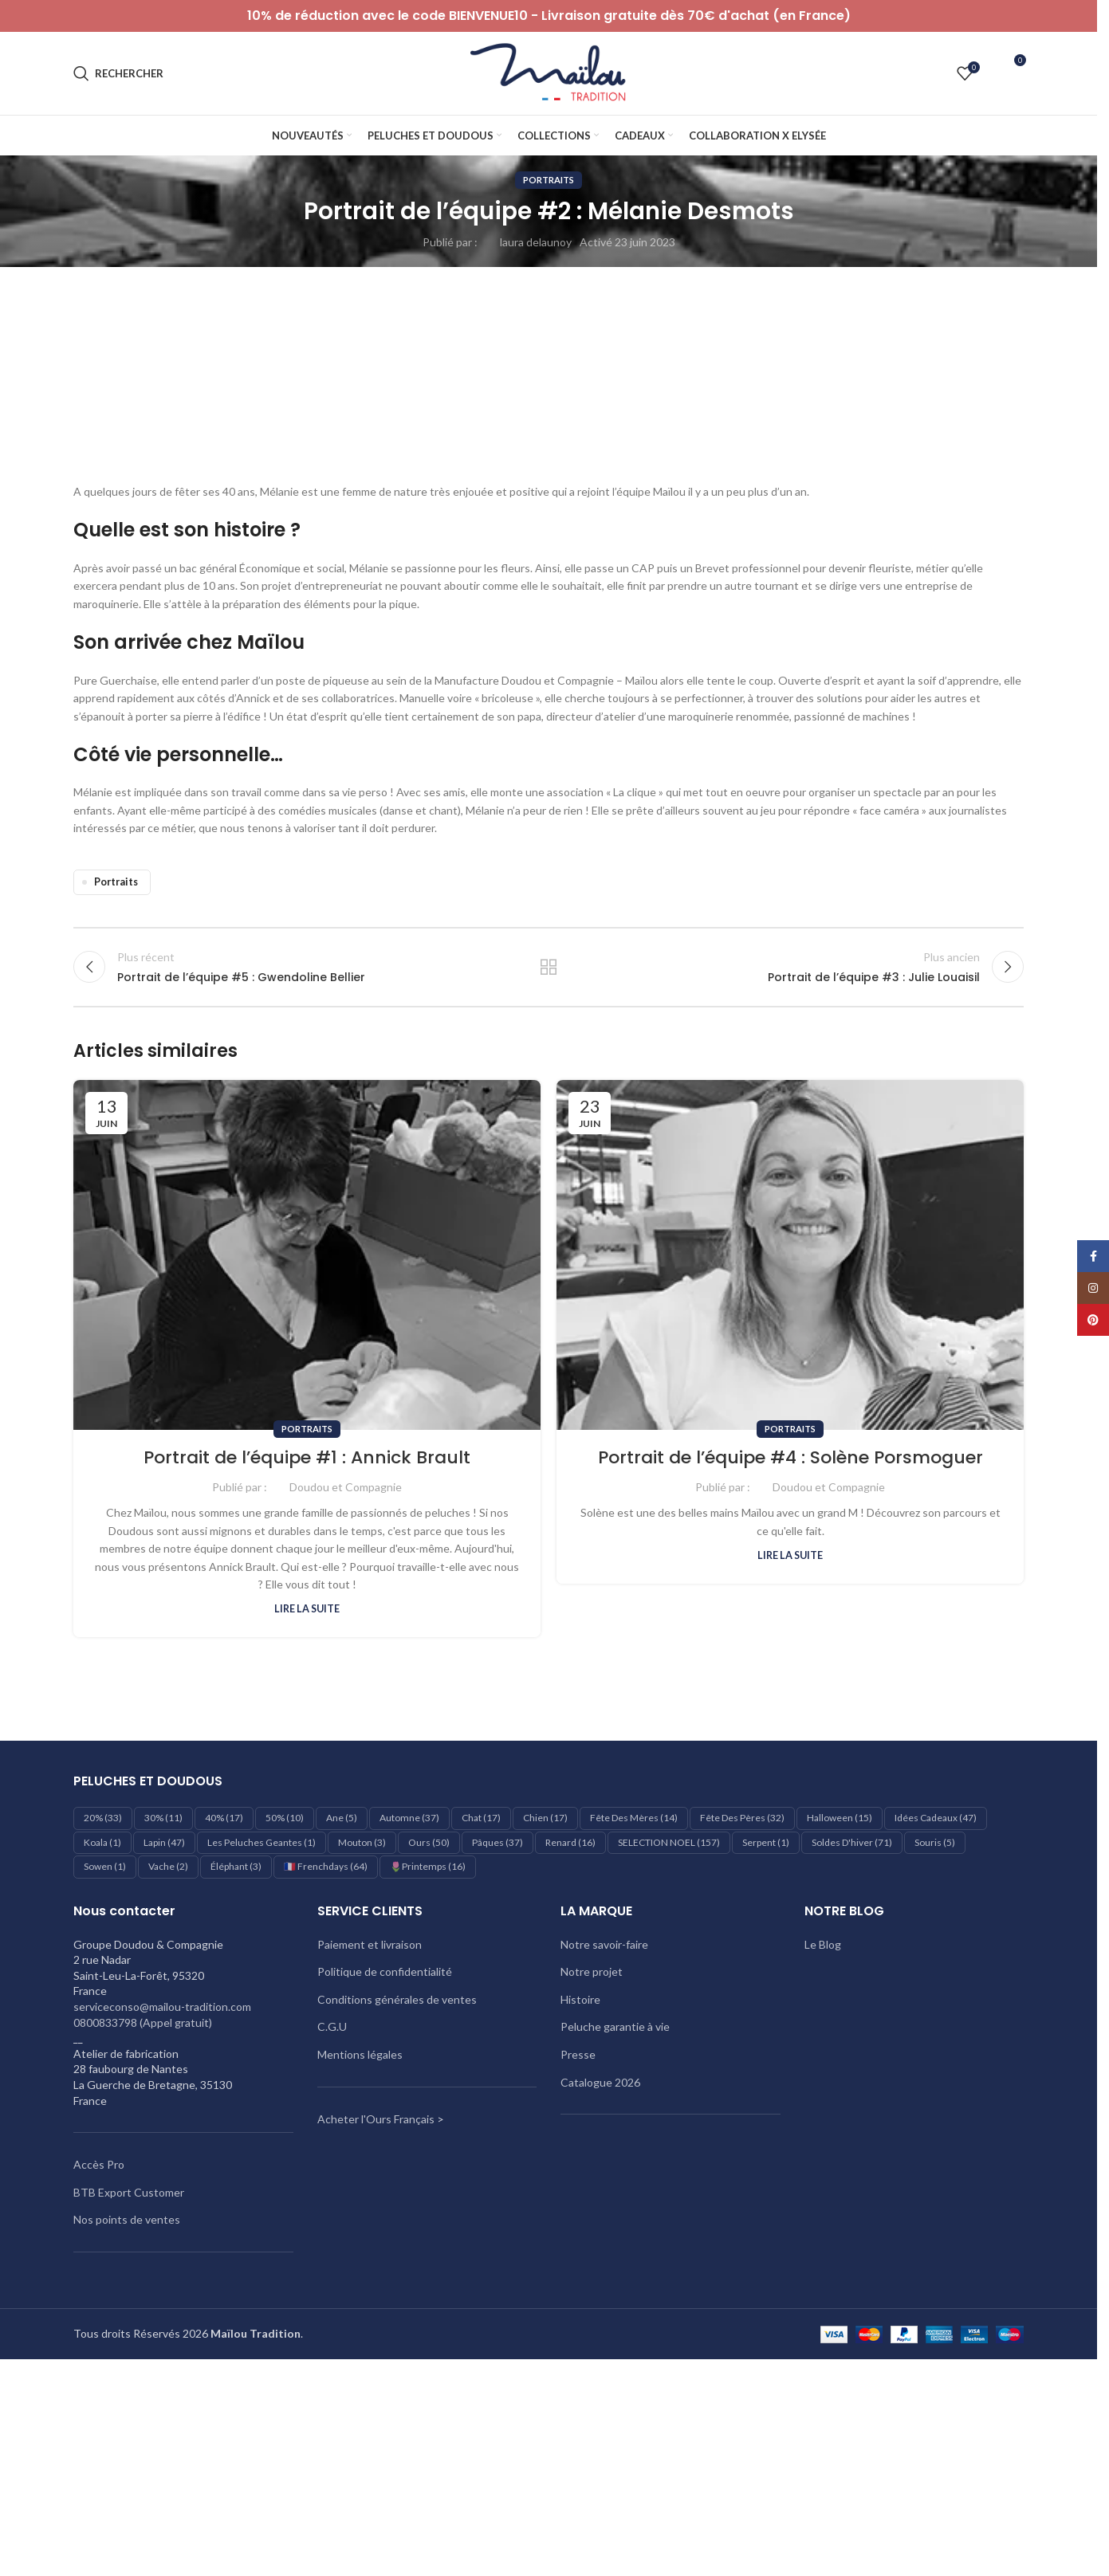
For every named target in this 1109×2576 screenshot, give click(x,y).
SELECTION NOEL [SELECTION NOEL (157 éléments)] (669, 1842)
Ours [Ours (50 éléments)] (429, 1842)
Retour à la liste (548, 967)
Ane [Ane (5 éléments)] (341, 1818)
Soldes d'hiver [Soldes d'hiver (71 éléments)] (852, 1842)
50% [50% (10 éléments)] (284, 1818)
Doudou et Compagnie (345, 1487)
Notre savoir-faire (604, 1944)
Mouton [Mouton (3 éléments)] (362, 1842)
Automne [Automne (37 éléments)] (409, 1818)
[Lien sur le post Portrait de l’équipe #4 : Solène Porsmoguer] (790, 1255)
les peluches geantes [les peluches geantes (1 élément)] (261, 1842)
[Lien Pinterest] (1093, 1320)
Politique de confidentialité (384, 1971)
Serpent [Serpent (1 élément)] (765, 1842)
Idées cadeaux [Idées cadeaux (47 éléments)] (936, 1818)
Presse (578, 2054)
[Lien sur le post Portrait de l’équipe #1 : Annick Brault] (307, 1255)
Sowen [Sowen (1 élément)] (105, 1866)
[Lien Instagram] (1093, 1288)
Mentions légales (360, 2054)
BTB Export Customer (128, 2192)
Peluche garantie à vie (615, 2026)
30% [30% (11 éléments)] (163, 1818)
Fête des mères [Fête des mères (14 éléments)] (634, 1818)
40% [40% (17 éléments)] (224, 1818)
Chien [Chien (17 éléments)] (545, 1818)
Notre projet (591, 1971)
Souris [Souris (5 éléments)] (934, 1842)
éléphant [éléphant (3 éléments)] (236, 1866)
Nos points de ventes (126, 2219)
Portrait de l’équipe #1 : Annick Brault (307, 1457)
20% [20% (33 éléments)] (103, 1818)
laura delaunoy (536, 242)
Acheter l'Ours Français (376, 2119)
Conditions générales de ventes (397, 1999)
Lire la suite (307, 1609)
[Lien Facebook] (1093, 1256)
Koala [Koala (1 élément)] (102, 1842)
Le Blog (822, 1944)
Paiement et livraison (369, 1944)
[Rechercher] (118, 73)
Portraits (548, 180)
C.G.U (332, 2026)
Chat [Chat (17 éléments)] (481, 1818)
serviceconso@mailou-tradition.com (162, 2006)
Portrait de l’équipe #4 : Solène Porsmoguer (790, 1457)
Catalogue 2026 (600, 2082)
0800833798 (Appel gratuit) (142, 2022)
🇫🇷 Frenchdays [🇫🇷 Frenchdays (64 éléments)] (326, 1866)
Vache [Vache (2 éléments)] (168, 1866)
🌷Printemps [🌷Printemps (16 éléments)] (428, 1866)
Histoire (580, 1999)
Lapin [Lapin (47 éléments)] (164, 1842)
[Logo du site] (548, 72)
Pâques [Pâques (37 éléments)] (497, 1842)
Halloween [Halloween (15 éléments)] (839, 1818)
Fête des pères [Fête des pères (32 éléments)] (742, 1818)
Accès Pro (98, 2164)
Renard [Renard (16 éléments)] (570, 1842)
